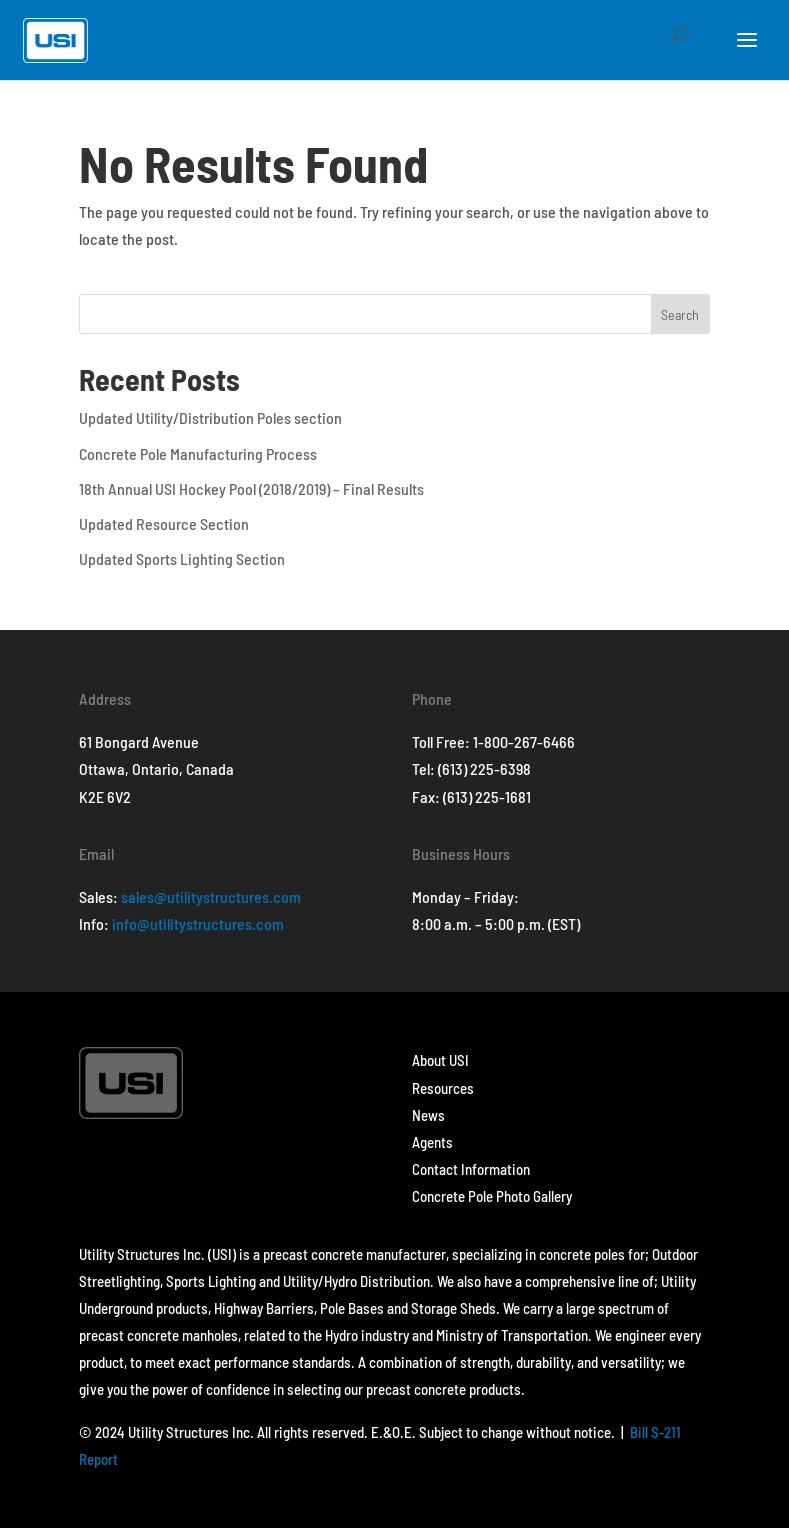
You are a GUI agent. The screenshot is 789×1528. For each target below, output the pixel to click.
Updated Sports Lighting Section (182, 558)
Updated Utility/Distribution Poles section (210, 417)
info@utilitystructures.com (198, 923)
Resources (443, 1088)
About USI (440, 1060)
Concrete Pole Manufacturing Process (198, 453)
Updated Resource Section (164, 523)
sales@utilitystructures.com (211, 896)
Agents (432, 1142)
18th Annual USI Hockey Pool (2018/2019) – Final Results (251, 488)
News (428, 1115)
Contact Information (471, 1169)
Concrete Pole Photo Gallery (492, 1196)
